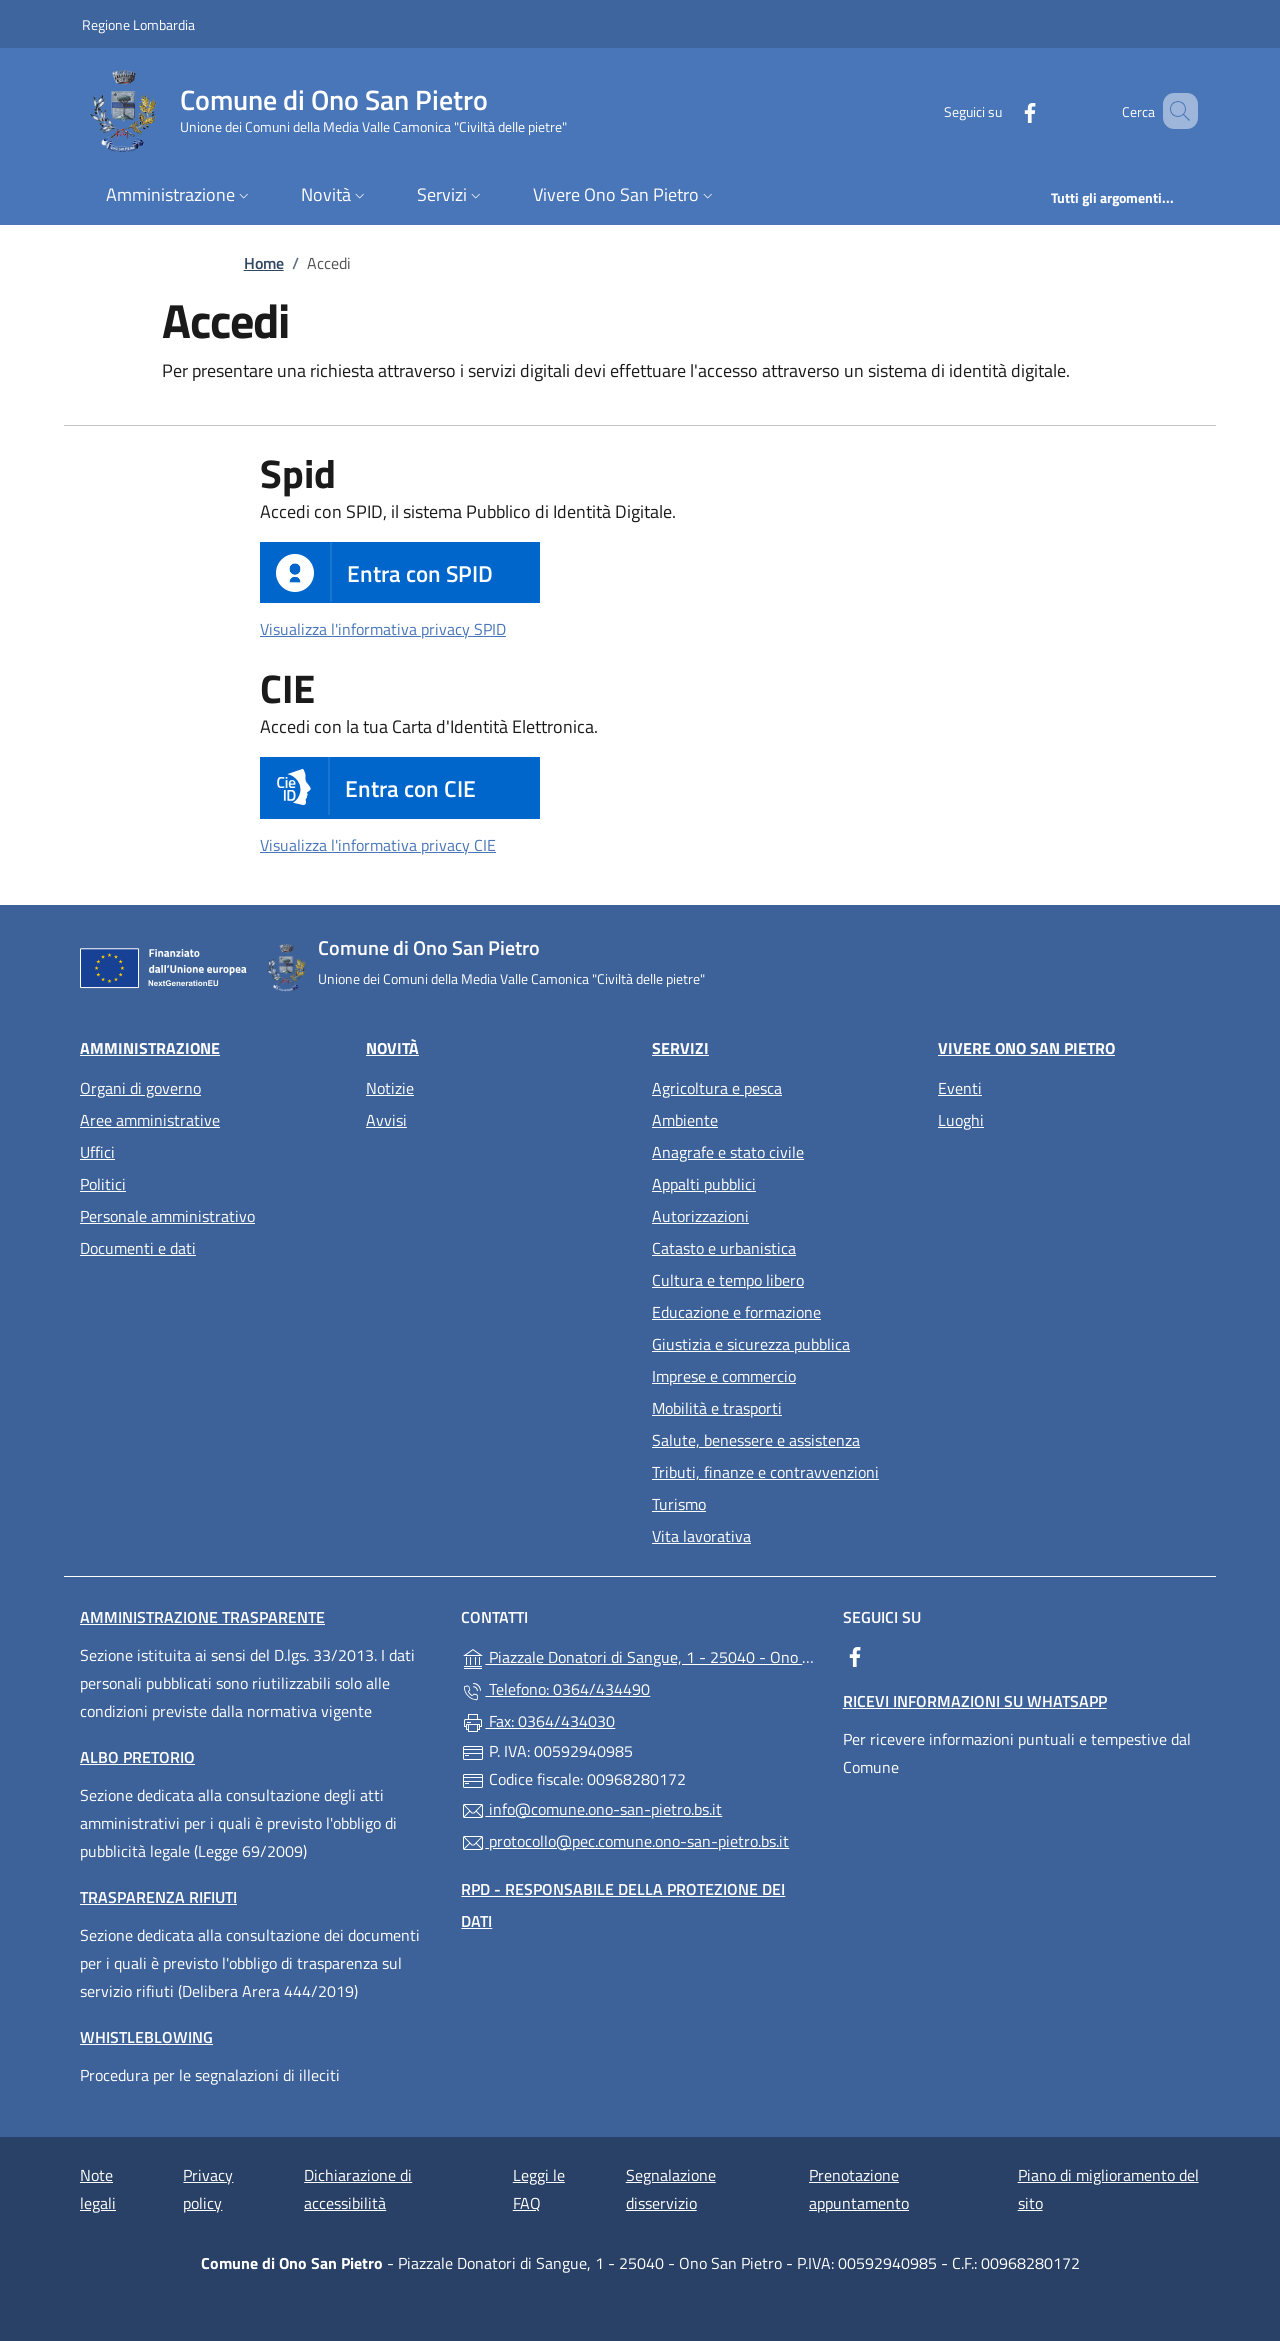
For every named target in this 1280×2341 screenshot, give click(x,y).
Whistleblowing (146, 2037)
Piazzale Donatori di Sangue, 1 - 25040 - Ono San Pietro (639, 1656)
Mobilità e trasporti (717, 1408)
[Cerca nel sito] (1174, 111)
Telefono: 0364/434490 (555, 1690)
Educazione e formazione (736, 1312)
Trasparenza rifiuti (158, 1897)
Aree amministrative (150, 1120)
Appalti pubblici (704, 1184)
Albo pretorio (137, 1757)
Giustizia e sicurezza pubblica (751, 1344)
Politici (103, 1184)
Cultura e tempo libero (728, 1280)
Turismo (679, 1504)
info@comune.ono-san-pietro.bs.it (591, 1810)
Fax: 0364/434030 (538, 1722)
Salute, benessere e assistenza (756, 1440)
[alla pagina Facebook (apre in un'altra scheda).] (1001, 110)
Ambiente (685, 1120)
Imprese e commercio (724, 1376)
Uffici (97, 1152)
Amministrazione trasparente (202, 1617)
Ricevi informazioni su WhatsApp (975, 1701)
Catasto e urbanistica (724, 1248)
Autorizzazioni (700, 1216)
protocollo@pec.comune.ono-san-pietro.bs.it (625, 1842)
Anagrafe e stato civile (728, 1152)
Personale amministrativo (167, 1216)
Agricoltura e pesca (717, 1088)
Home (264, 263)
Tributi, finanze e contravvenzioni (765, 1472)
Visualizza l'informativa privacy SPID (383, 629)
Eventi (960, 1088)
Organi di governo (140, 1088)
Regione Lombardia (138, 24)
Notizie (390, 1088)
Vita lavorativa (701, 1536)
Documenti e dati (138, 1248)
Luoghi (961, 1120)
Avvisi (386, 1120)
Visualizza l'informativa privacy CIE (378, 845)
